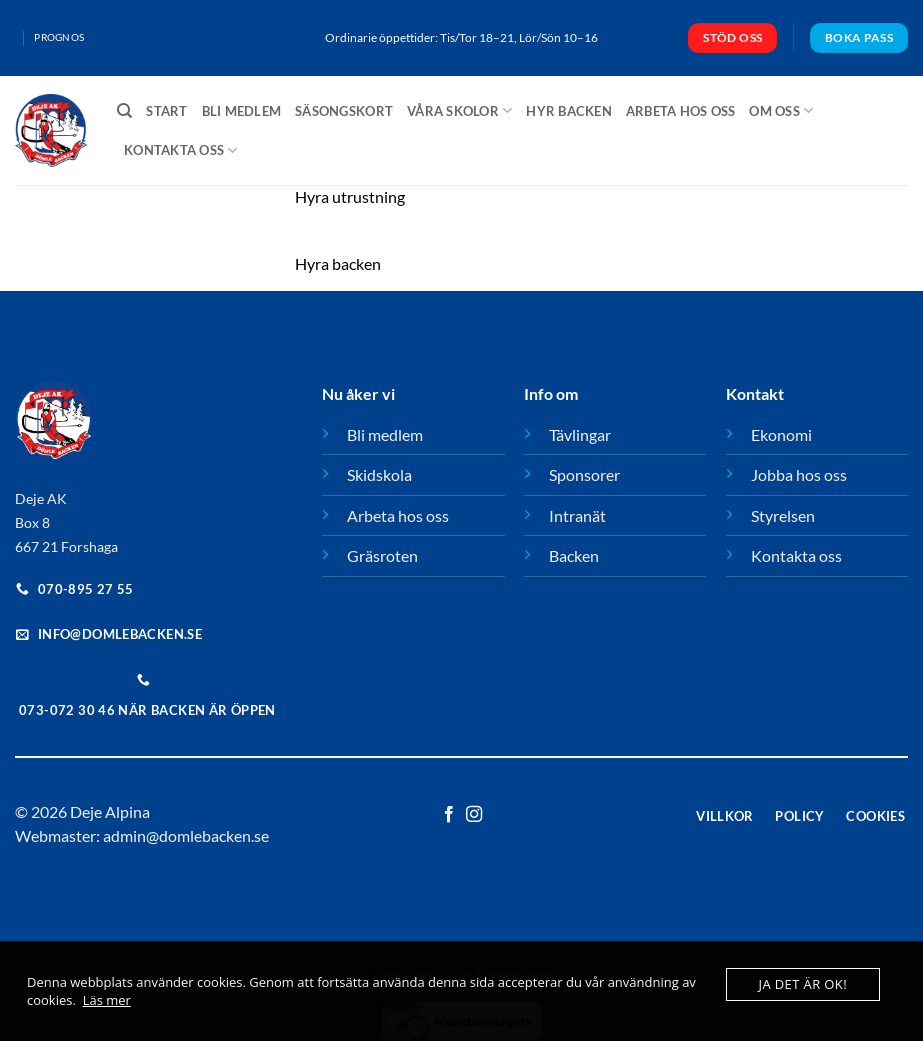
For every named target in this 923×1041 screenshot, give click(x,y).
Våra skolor (459, 110)
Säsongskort (344, 111)
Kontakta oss (181, 150)
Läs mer (107, 1000)
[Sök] (124, 111)
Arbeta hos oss (681, 111)
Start (166, 111)
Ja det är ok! (803, 984)
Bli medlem (242, 111)
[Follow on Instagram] (474, 815)
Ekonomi (781, 434)
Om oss (781, 110)
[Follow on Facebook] (449, 815)
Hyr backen (569, 111)
